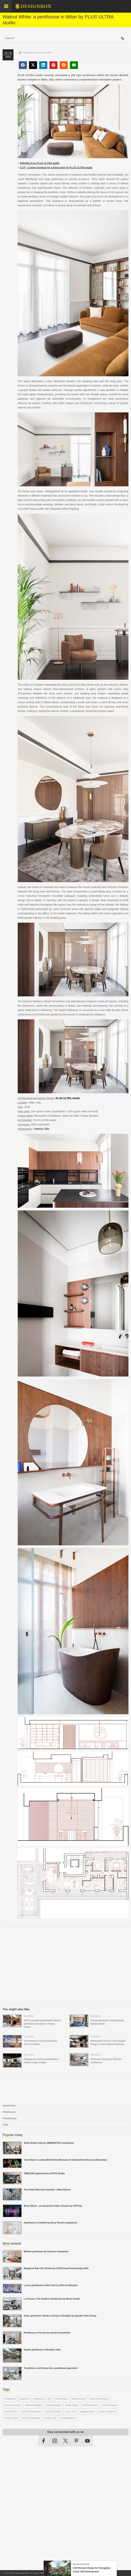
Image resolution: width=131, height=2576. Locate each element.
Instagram (54, 2440)
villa (49, 2399)
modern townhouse (31, 2418)
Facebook (43, 2440)
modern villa (51, 2418)
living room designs (98, 2399)
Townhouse (10, 2118)
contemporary (29, 52)
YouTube (87, 2440)
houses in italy (44, 52)
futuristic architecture (31, 2411)
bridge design (71, 2405)
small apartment (68, 2418)
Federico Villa (41, 1128)
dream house (10, 2411)
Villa (5, 2124)
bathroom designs (33, 2405)
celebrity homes (90, 2405)
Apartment (9, 2105)
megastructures (87, 2411)
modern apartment (107, 2411)
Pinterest (76, 2440)
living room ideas (53, 2411)
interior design (78, 2399)
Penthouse (9, 2111)
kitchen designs (53, 2405)
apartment (24, 2399)
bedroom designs (12, 2405)
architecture (10, 2399)
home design (61, 2399)
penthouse (38, 2399)
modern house (11, 2418)
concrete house (108, 2405)
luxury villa (70, 2411)
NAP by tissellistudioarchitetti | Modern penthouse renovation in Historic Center (42, 2023)
